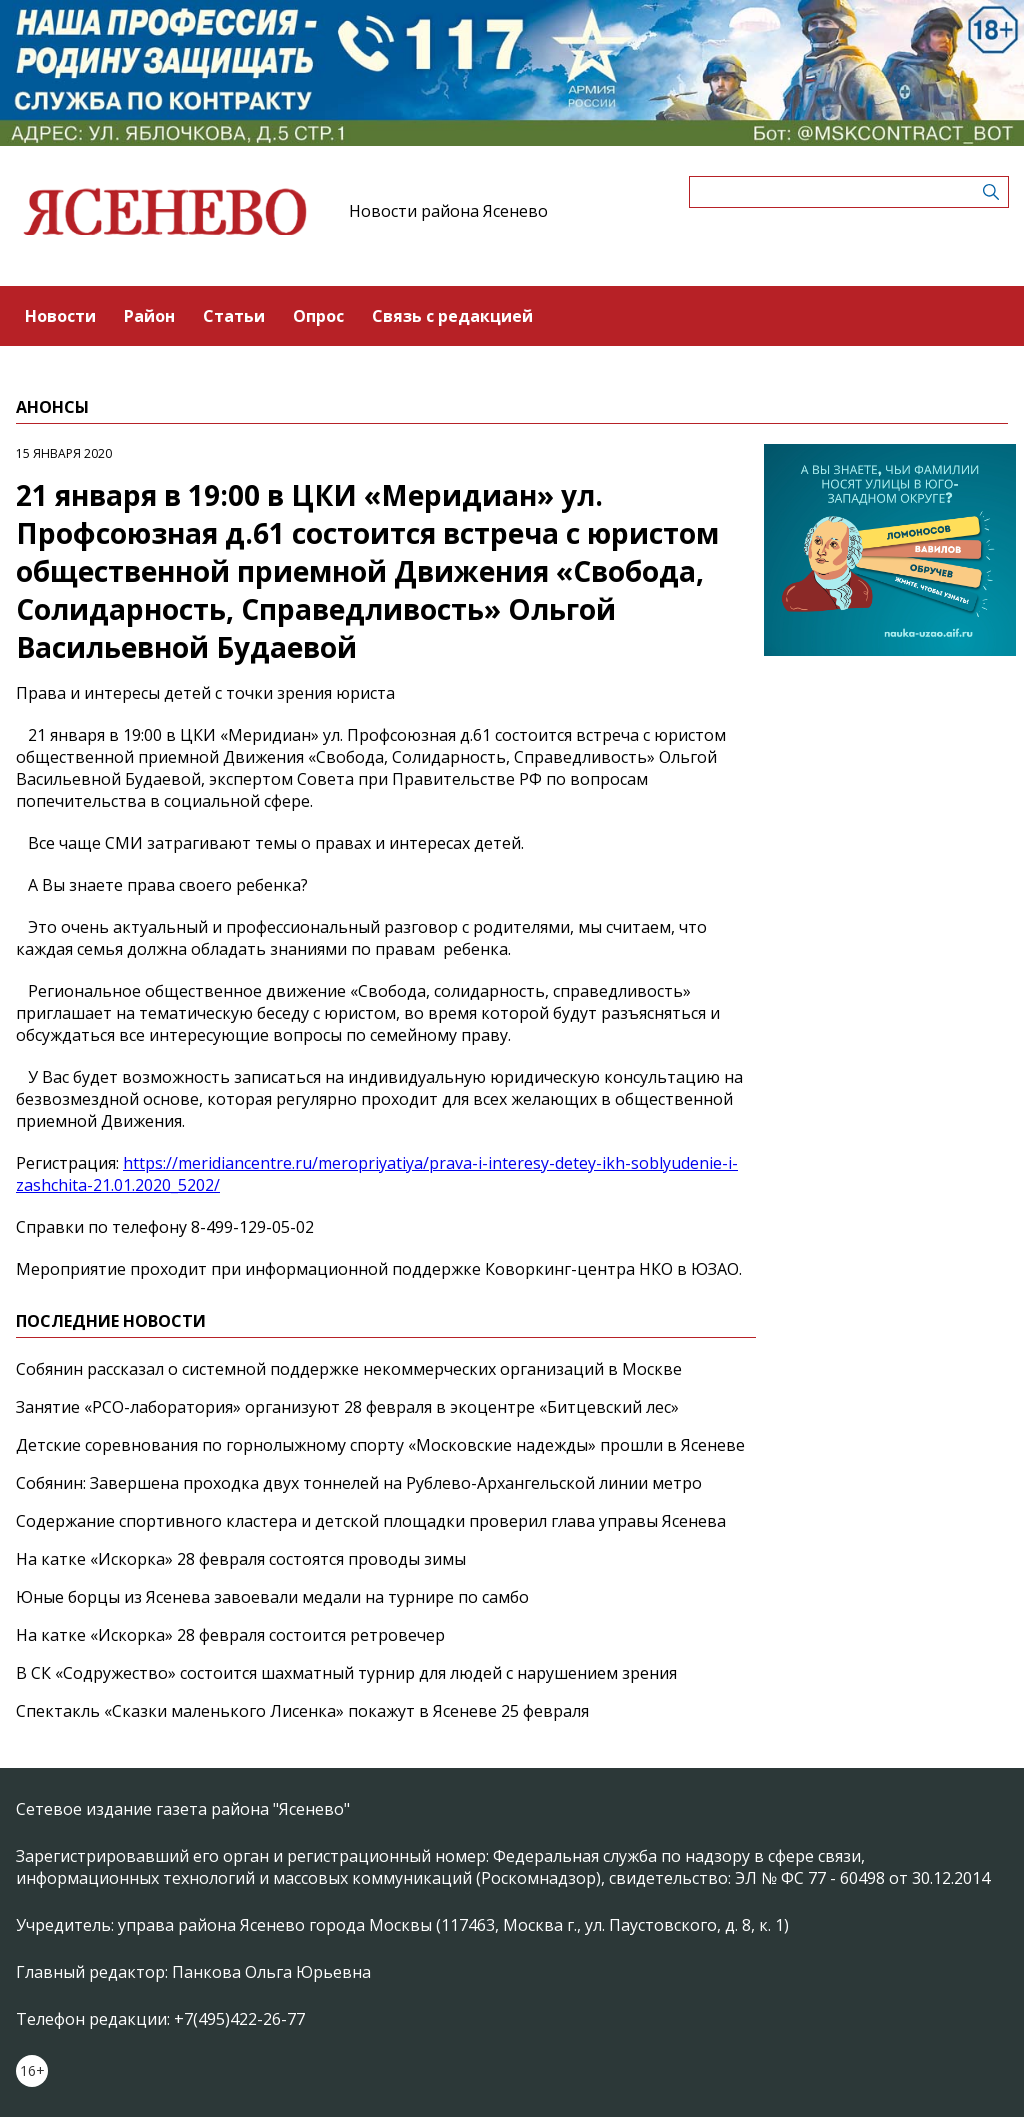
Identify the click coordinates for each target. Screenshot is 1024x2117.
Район (149, 316)
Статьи (234, 316)
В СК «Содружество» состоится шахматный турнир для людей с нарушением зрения (346, 1673)
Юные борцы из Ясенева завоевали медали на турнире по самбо (272, 1597)
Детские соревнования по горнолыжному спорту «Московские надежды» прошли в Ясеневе (380, 1445)
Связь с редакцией (452, 316)
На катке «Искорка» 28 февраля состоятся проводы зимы (241, 1559)
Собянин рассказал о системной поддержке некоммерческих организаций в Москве (349, 1369)
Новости (60, 316)
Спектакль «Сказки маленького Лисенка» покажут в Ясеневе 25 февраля (302, 1711)
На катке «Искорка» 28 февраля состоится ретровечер (230, 1635)
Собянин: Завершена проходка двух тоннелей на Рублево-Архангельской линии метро (359, 1483)
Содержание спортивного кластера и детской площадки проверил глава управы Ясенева (371, 1521)
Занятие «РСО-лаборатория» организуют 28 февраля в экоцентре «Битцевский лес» (347, 1407)
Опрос (318, 316)
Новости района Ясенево (448, 211)
